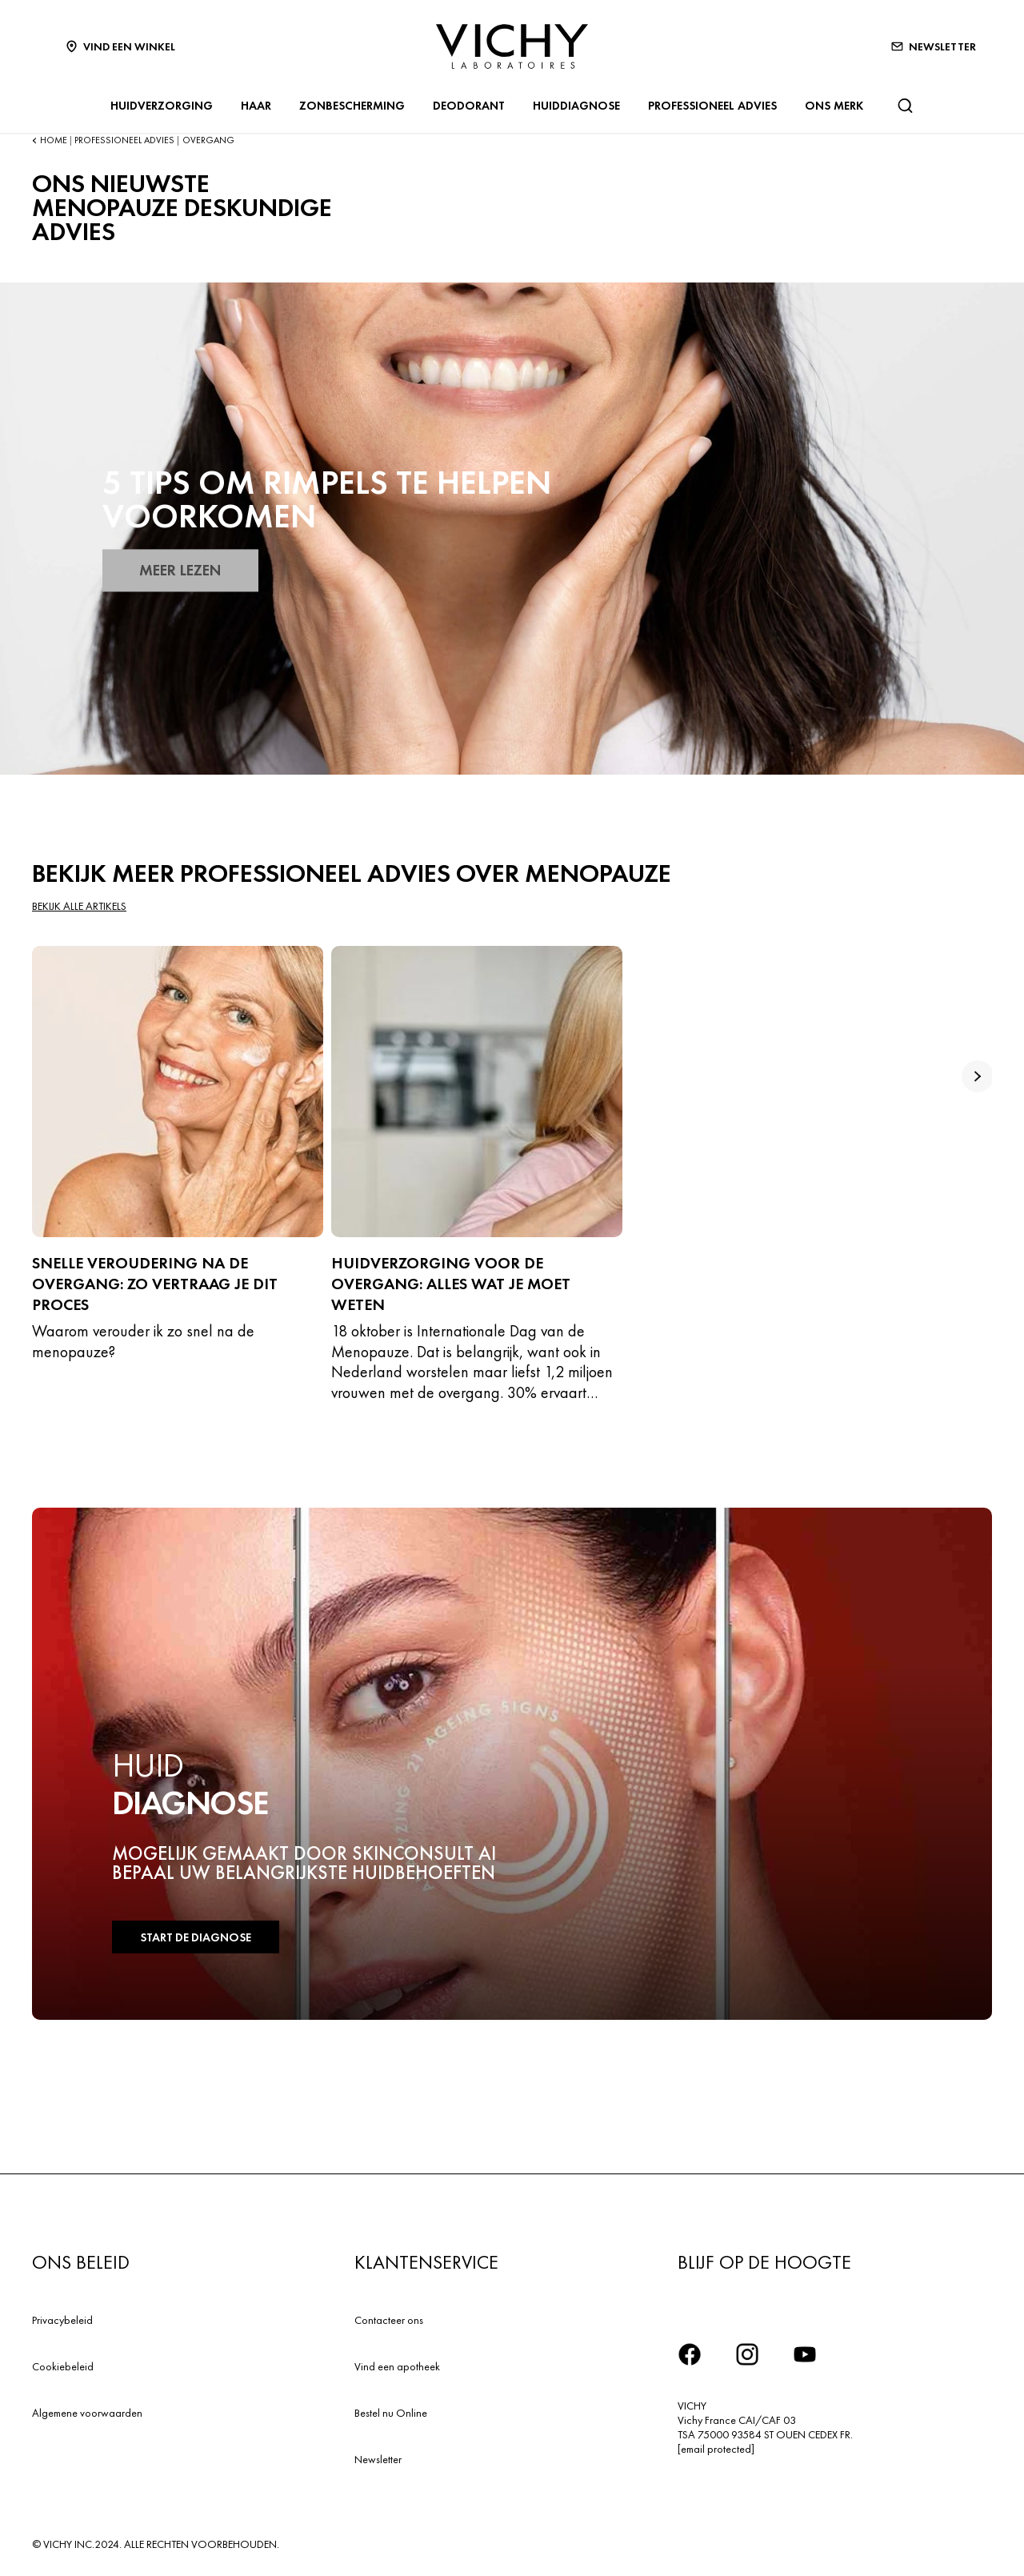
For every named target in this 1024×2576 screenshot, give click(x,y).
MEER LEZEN (178, 570)
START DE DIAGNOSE (191, 1938)
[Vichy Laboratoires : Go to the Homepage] (512, 46)
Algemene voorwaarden (87, 2413)
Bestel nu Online (390, 2413)
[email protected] (716, 2449)
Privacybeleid (62, 2320)
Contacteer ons (388, 2320)
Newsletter (378, 2459)
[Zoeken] (904, 105)
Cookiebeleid (63, 2366)
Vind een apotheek (397, 2366)
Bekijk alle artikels (79, 906)
